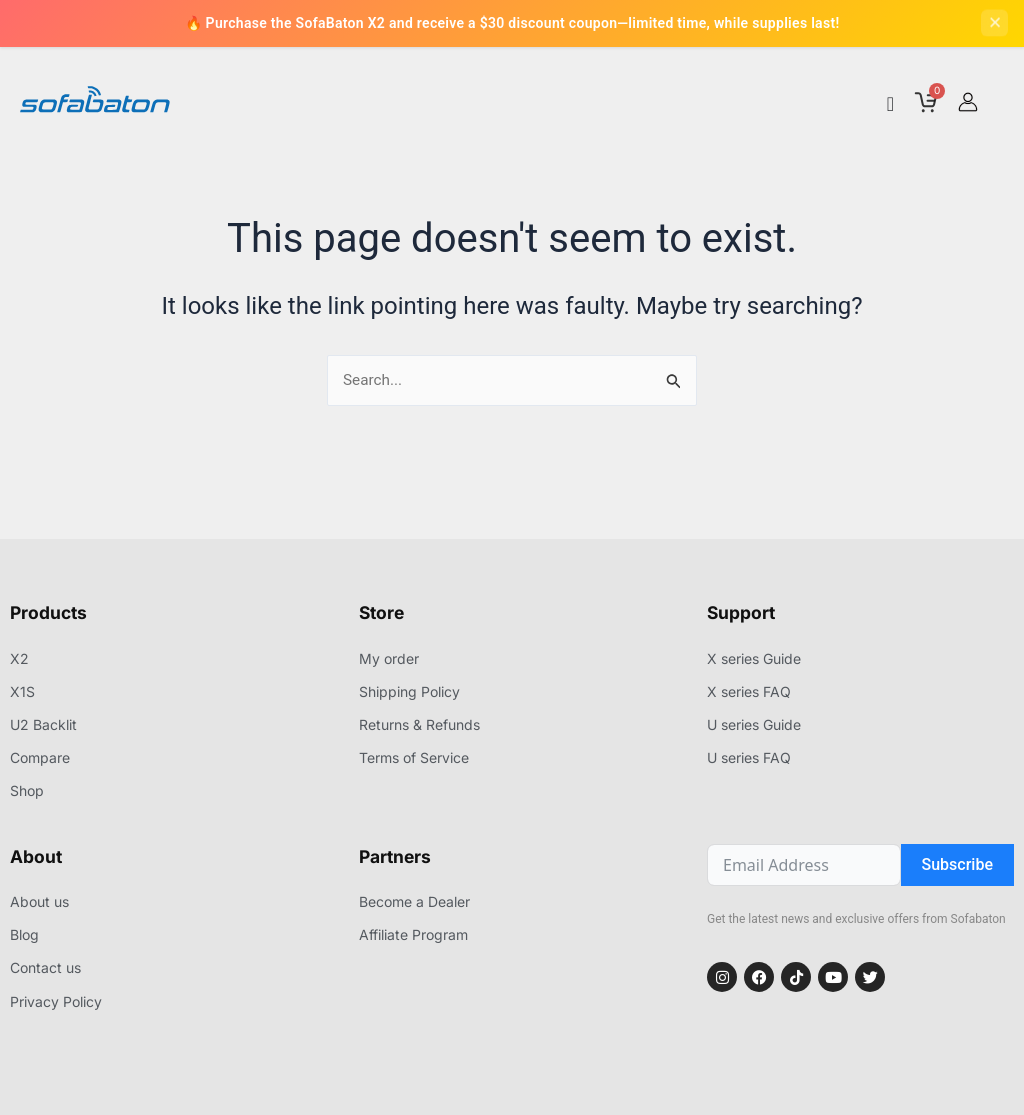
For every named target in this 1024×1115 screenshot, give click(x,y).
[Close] (994, 25)
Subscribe (957, 867)
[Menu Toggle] (890, 109)
